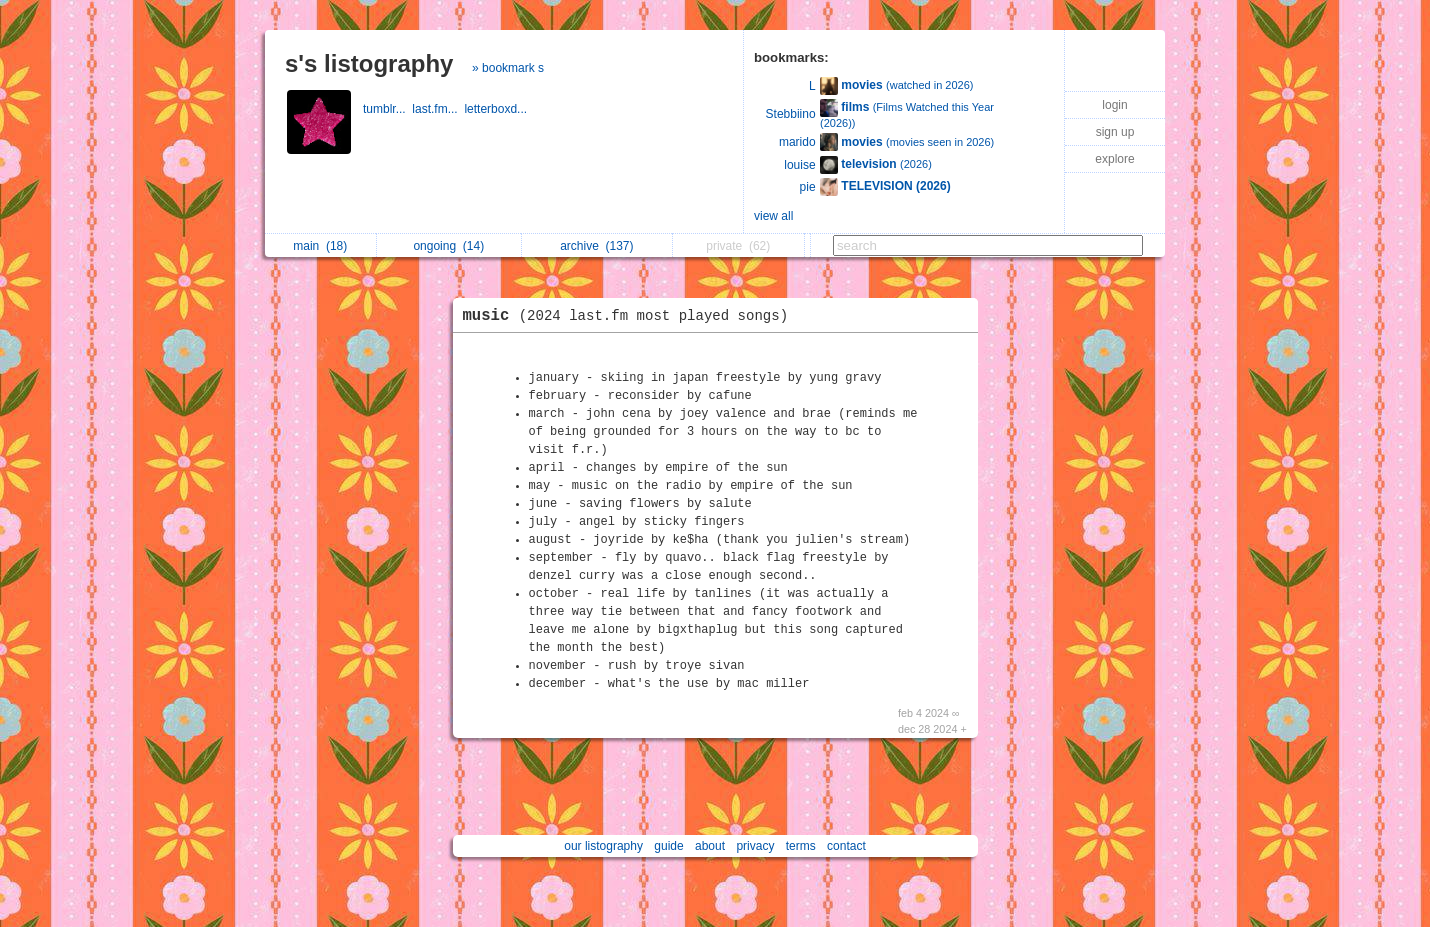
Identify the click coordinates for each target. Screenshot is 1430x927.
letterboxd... (497, 109)
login (1114, 105)
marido (797, 142)
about (710, 846)
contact (846, 846)
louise (799, 165)
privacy (755, 846)
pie (808, 187)
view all (773, 216)
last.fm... (438, 109)
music (631, 316)
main (320, 246)
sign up (1115, 132)
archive (596, 246)
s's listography (369, 63)
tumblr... (387, 109)
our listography (603, 846)
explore (1114, 159)
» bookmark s (508, 68)
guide (668, 846)
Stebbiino (791, 114)
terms (801, 846)
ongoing (448, 246)
